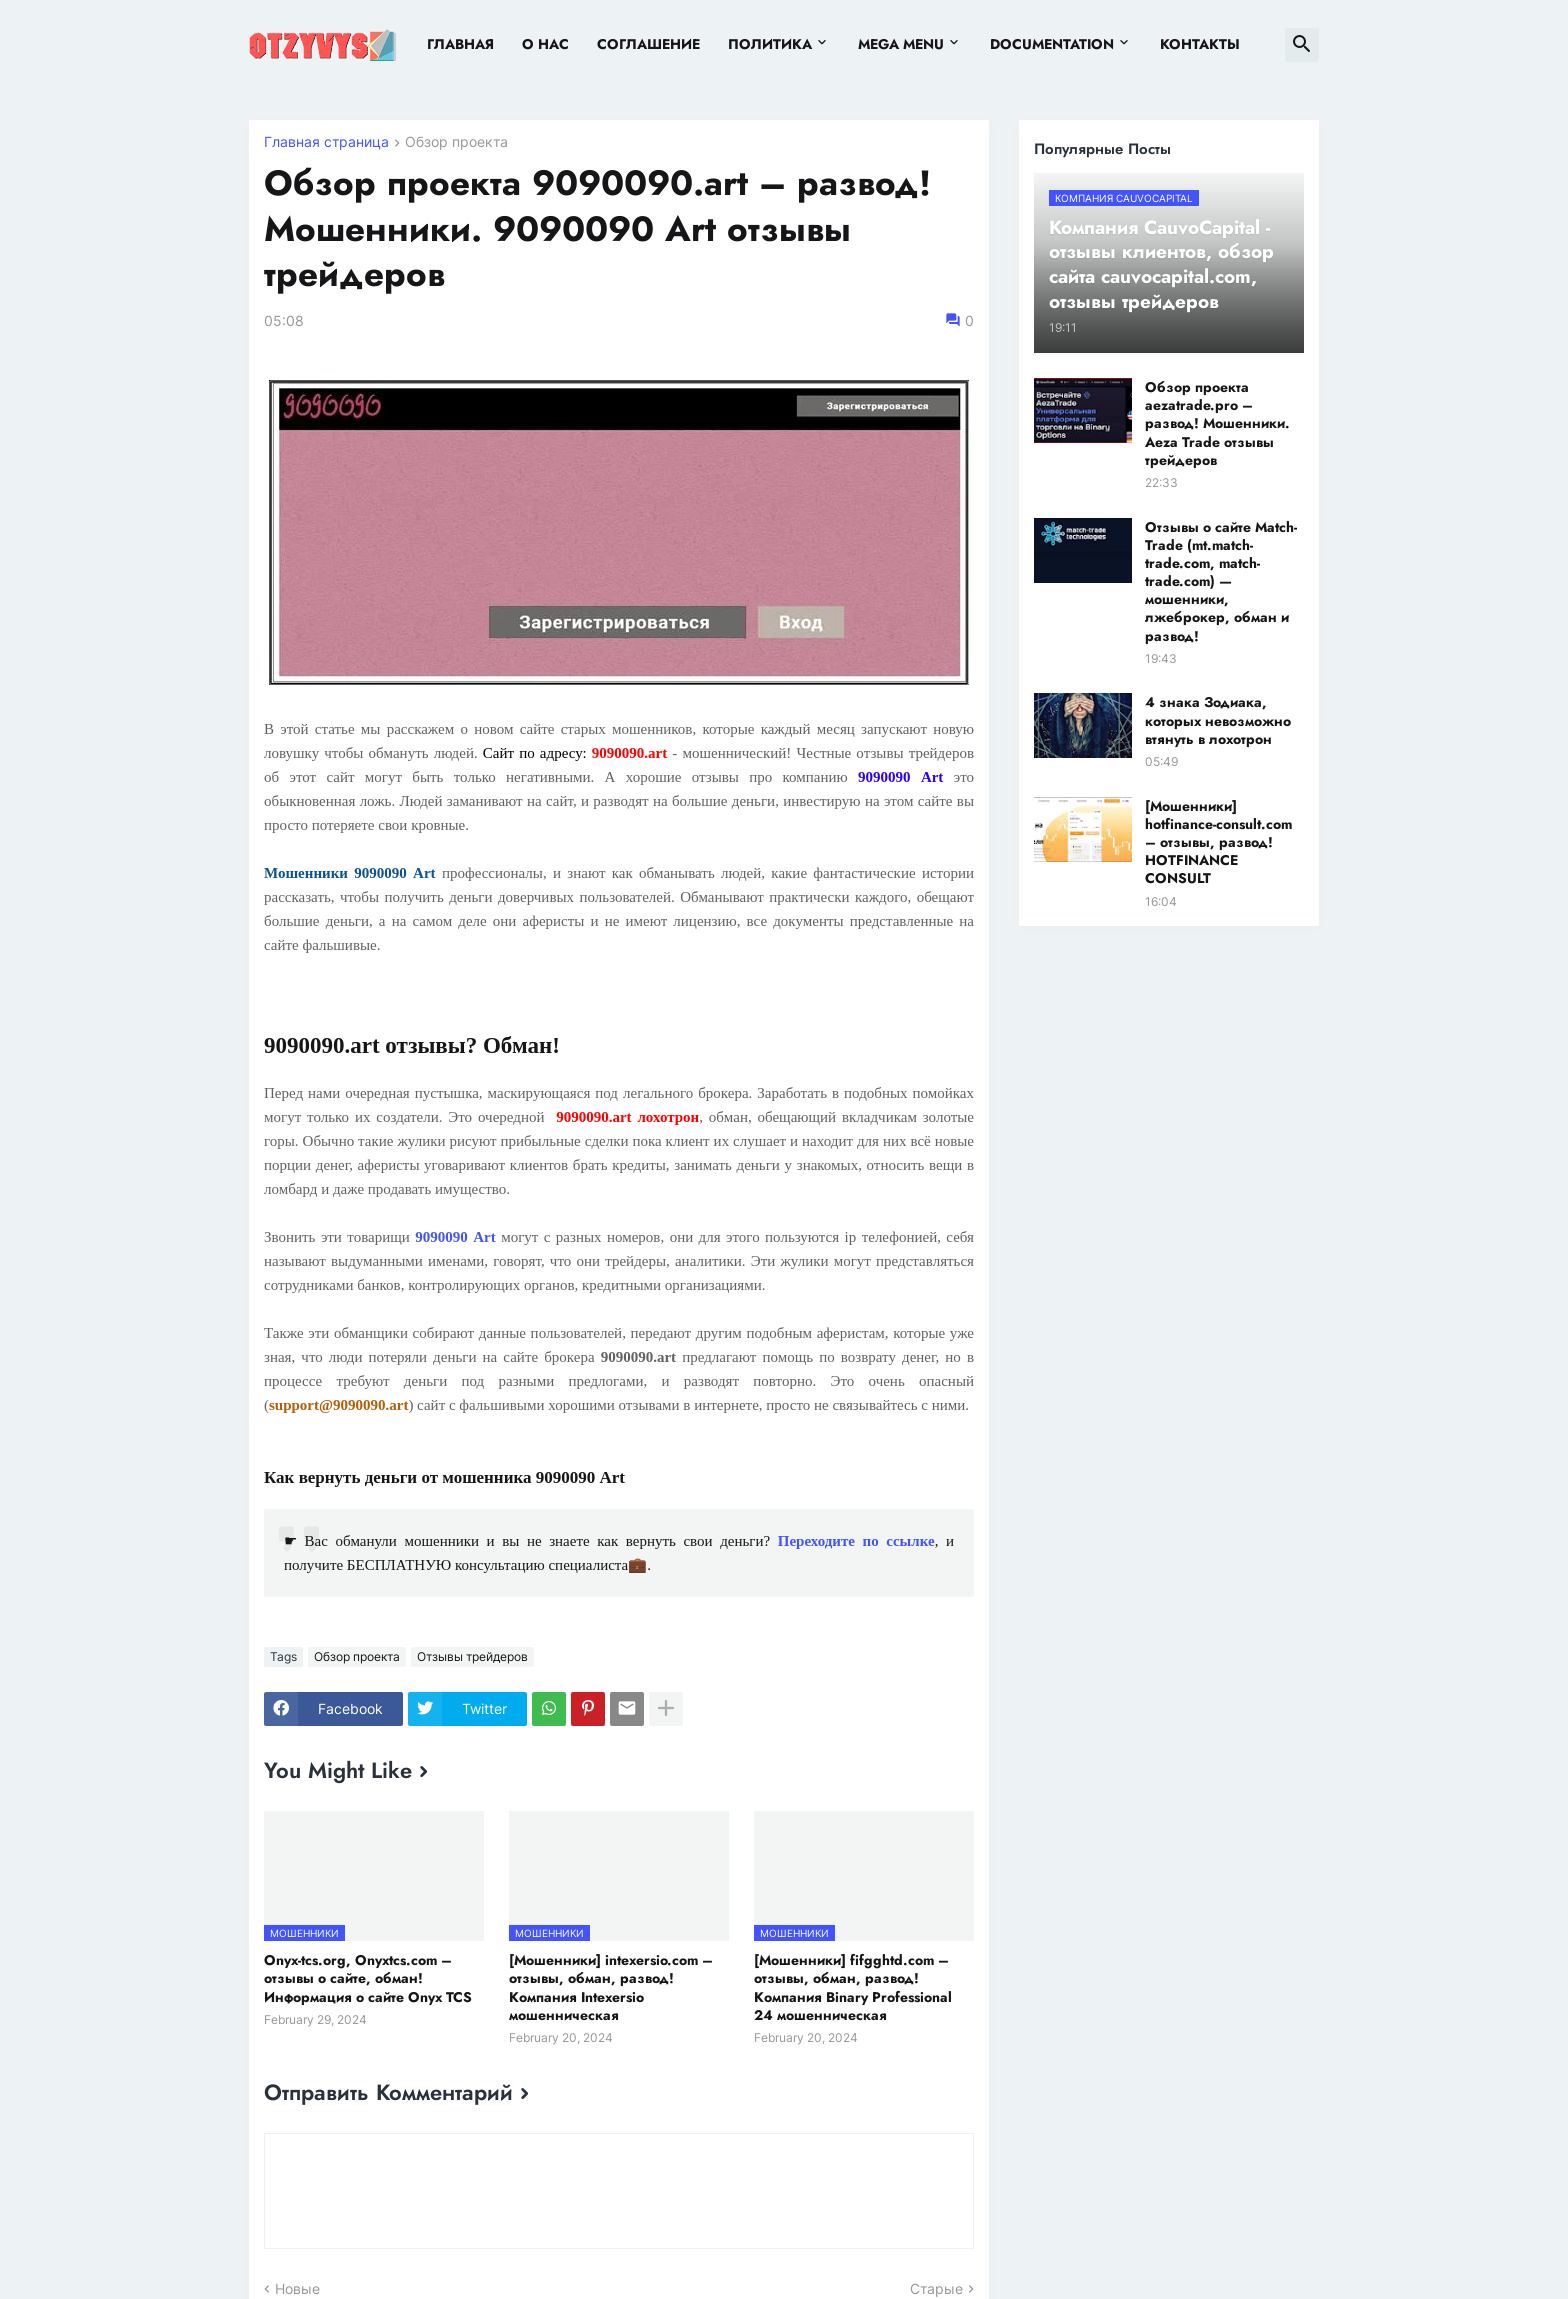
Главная (460, 44)
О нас (545, 44)
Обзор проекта (456, 142)
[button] (1302, 45)
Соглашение (648, 44)
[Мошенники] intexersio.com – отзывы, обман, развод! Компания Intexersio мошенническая (611, 1987)
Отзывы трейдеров (472, 1656)
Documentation (1052, 44)
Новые (297, 2288)
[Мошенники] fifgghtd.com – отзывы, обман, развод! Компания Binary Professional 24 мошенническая (853, 1987)
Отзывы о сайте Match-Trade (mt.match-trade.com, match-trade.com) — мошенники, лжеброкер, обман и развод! (1221, 581)
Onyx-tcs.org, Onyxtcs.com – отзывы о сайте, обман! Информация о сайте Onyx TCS (368, 1978)
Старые (936, 2288)
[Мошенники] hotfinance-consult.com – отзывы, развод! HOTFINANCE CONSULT (1218, 842)
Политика (770, 44)
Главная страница (326, 142)
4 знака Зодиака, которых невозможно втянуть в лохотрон (1218, 720)
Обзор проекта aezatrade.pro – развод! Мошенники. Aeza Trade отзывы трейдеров (1217, 423)
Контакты (1200, 44)
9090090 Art (455, 1237)
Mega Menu (901, 44)
